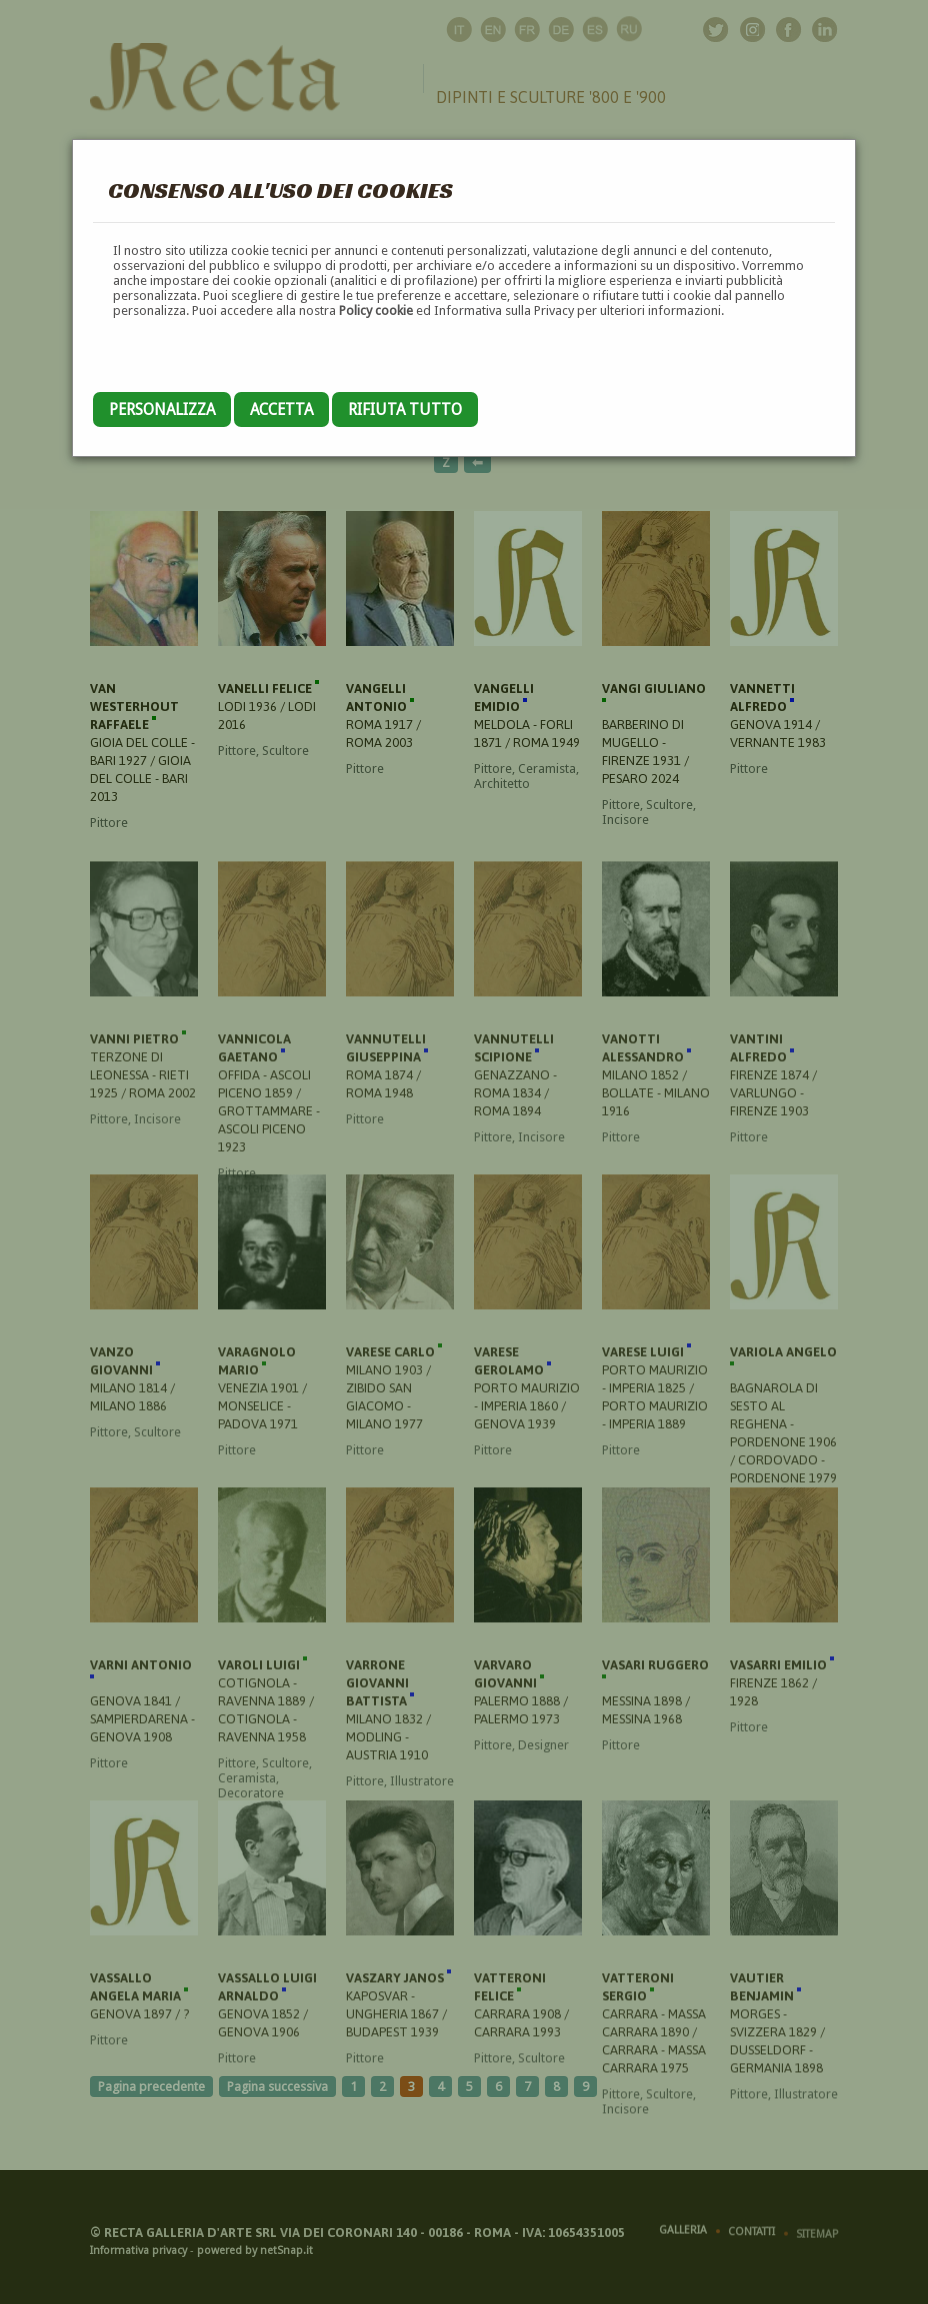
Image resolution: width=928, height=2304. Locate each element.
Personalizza (162, 409)
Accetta (281, 409)
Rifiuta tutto (405, 409)
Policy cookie (376, 310)
